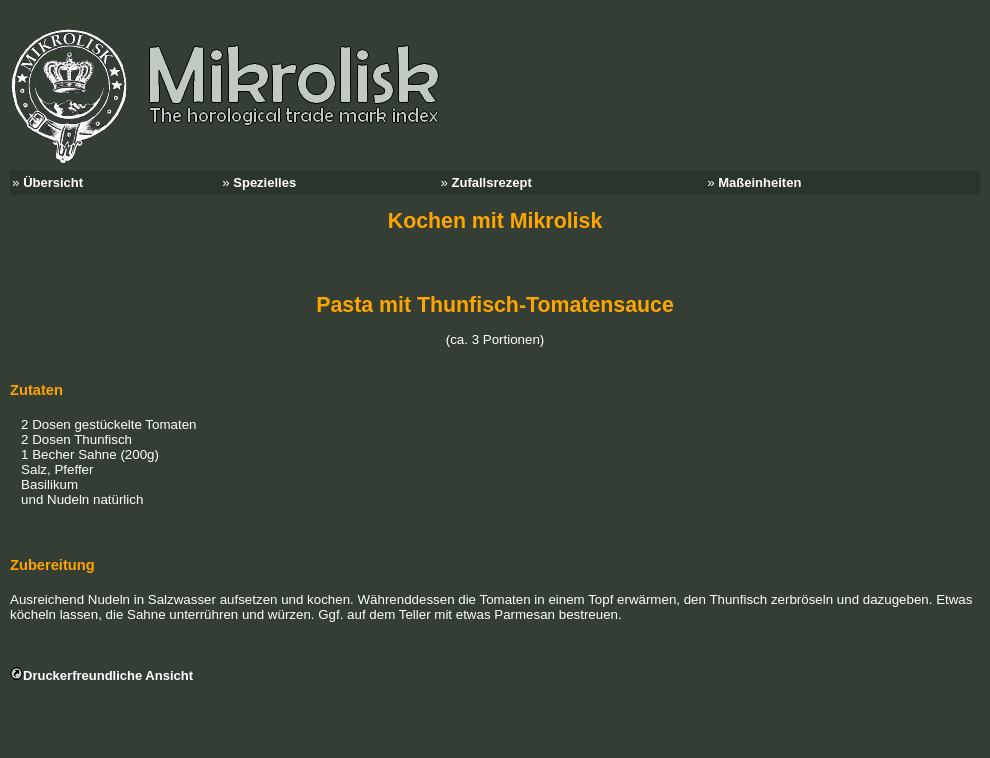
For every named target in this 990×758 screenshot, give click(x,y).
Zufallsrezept (492, 182)
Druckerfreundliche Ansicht (108, 675)
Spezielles (264, 182)
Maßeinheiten (759, 182)
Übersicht (53, 182)
